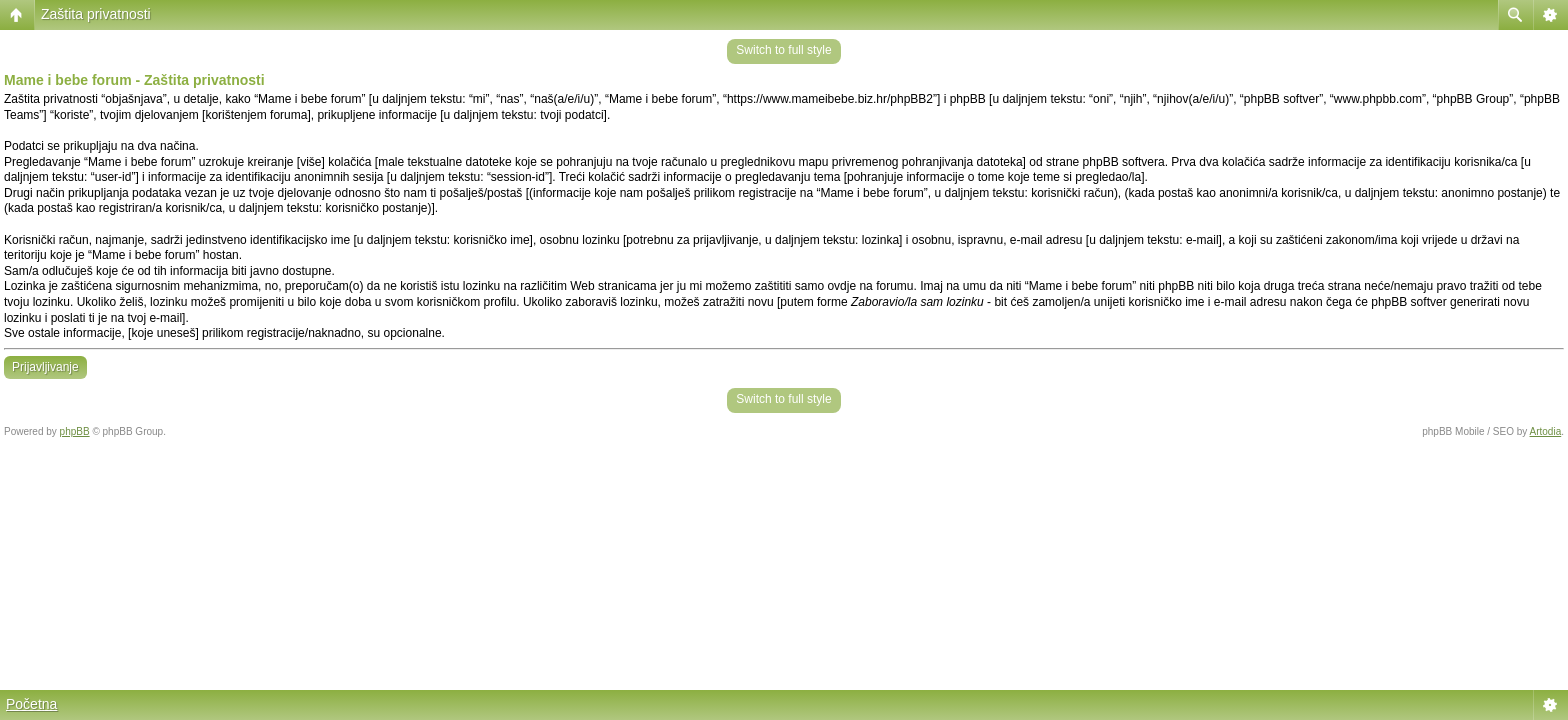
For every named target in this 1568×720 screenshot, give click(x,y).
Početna (31, 704)
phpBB (75, 431)
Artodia (1546, 431)
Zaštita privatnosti (96, 14)
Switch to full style (783, 50)
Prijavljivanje (45, 367)
